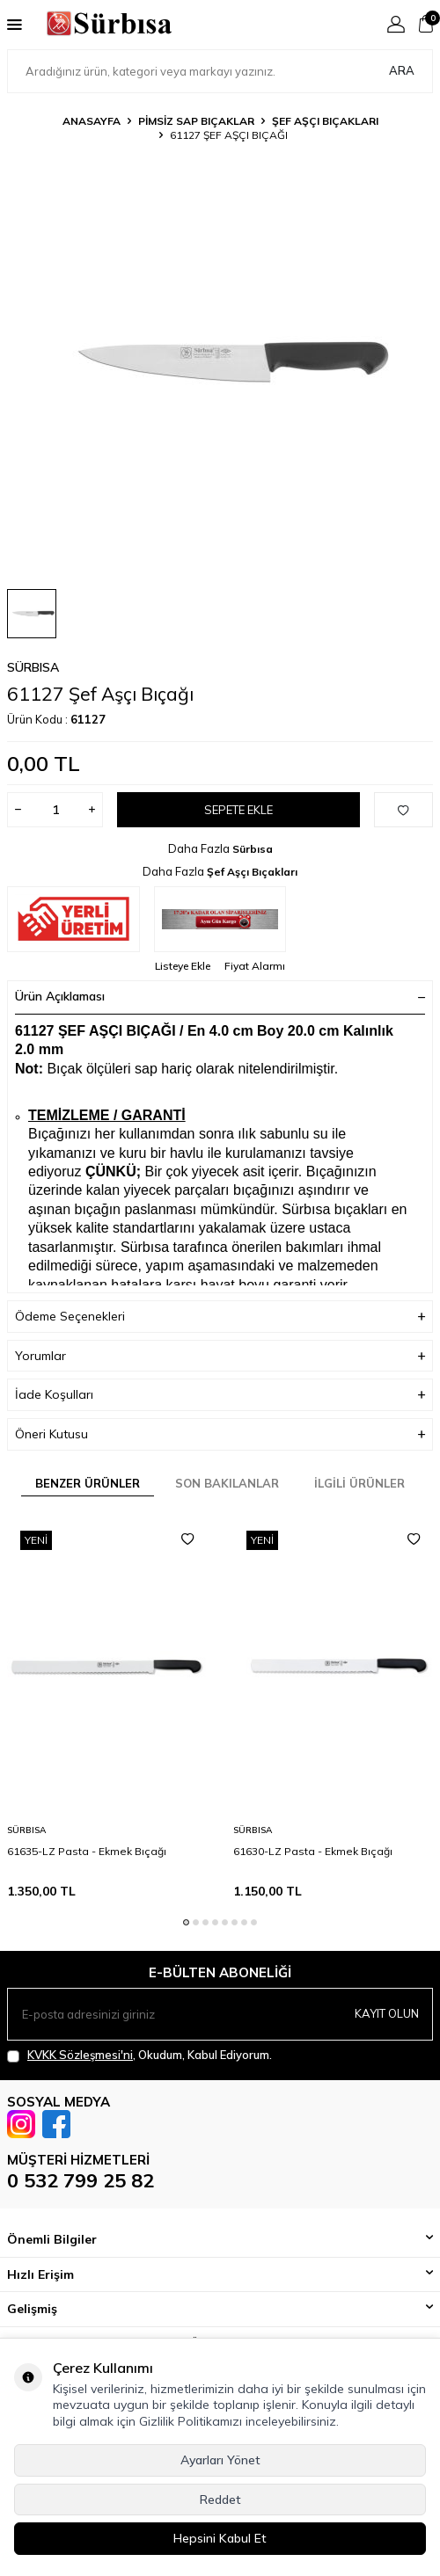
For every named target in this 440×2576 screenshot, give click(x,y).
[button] (186, 1922)
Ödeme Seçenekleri (220, 1316)
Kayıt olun (387, 2013)
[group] (220, 362)
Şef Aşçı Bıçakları (325, 120)
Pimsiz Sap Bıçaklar (196, 120)
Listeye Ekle (182, 965)
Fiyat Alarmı (254, 965)
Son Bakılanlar (227, 1483)
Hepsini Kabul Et (220, 2538)
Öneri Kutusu (220, 1434)
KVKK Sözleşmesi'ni (80, 2055)
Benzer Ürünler (87, 1483)
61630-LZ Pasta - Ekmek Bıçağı (312, 1851)
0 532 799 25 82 (80, 2180)
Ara (401, 70)
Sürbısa (33, 667)
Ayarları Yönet (220, 2460)
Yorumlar (220, 1356)
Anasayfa (91, 120)
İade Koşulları (220, 1394)
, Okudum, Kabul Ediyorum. (139, 2055)
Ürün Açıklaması (220, 996)
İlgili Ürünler (359, 1483)
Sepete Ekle (238, 810)
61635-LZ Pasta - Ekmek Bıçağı (86, 1851)
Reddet (220, 2499)
